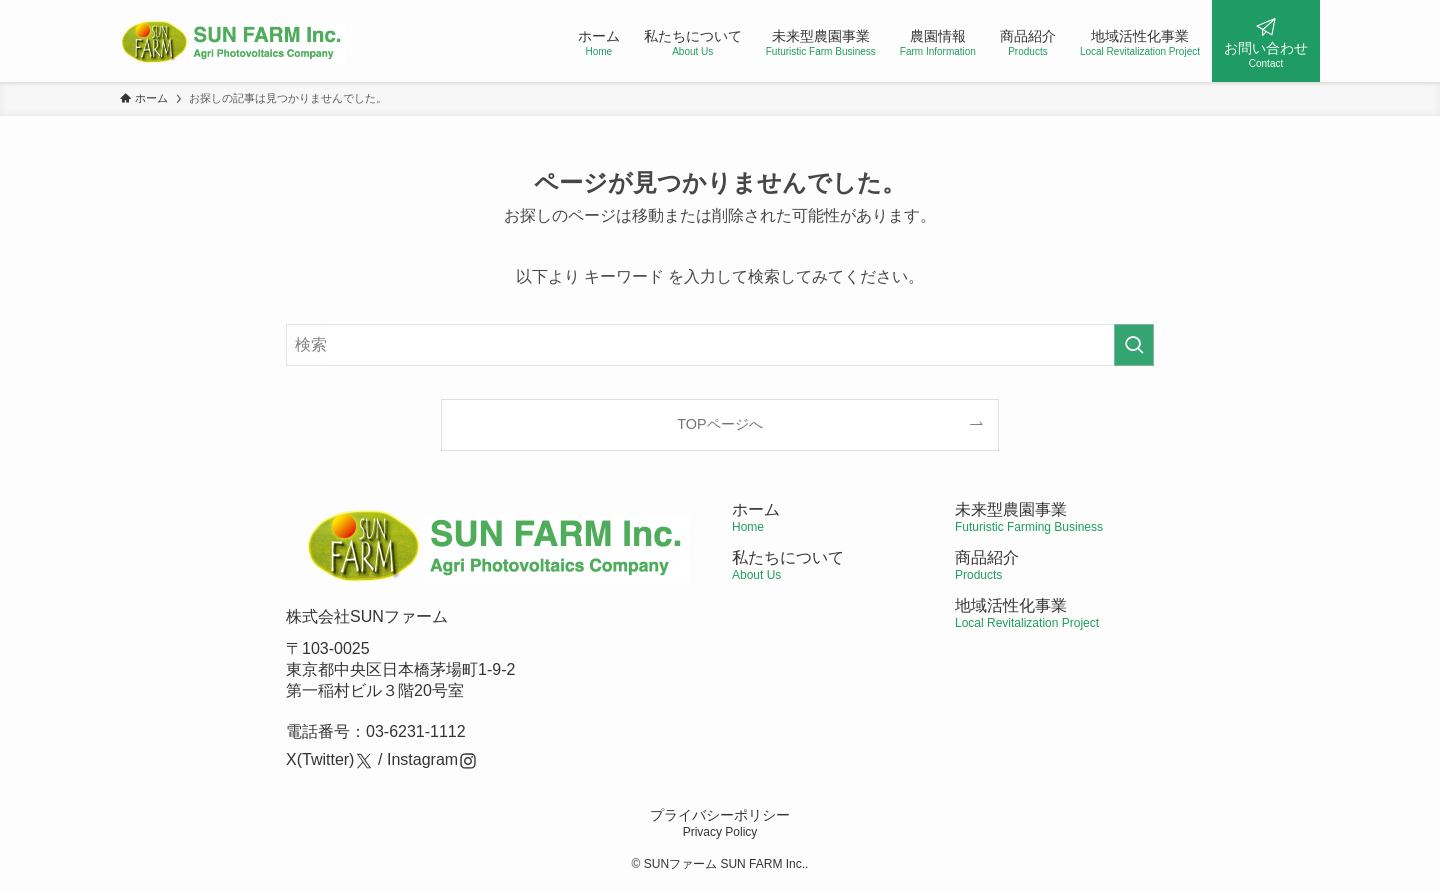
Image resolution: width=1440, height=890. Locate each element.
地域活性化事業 (1027, 613)
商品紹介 (987, 565)
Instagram (422, 759)
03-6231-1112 (416, 731)
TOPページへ (719, 424)
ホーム (756, 517)
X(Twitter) (320, 759)
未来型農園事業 (1029, 517)
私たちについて (788, 565)
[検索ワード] (720, 345)
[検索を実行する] (1134, 345)
